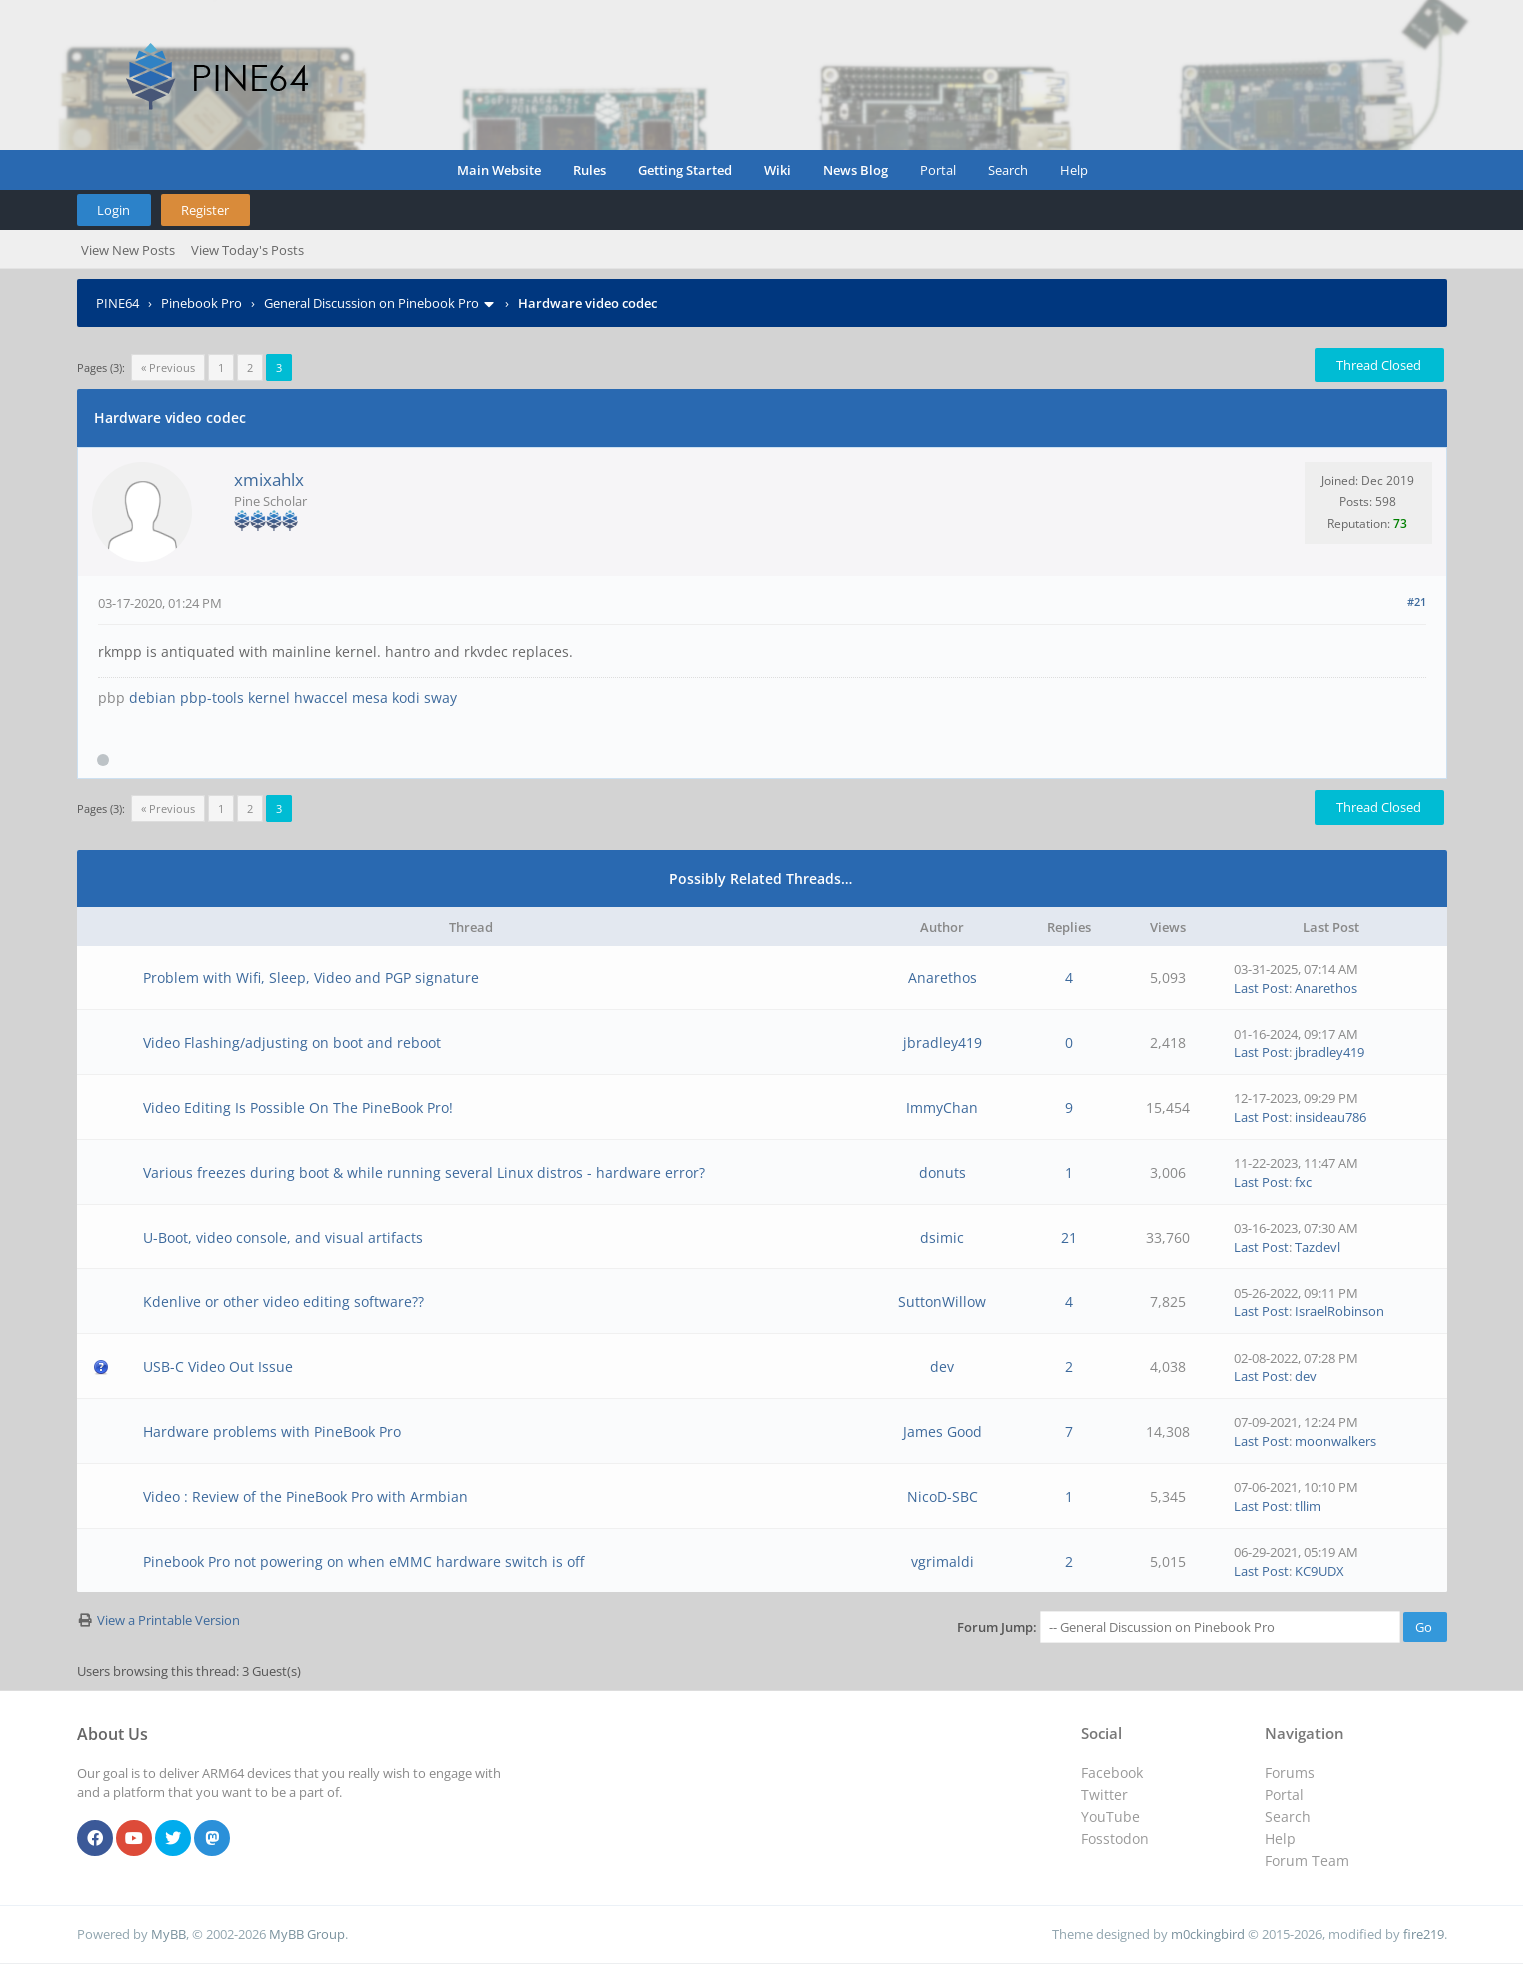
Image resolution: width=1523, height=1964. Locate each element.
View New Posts (128, 250)
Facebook (1112, 1772)
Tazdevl (1317, 1247)
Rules (589, 170)
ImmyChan (942, 1107)
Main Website (499, 170)
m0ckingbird (1208, 1934)
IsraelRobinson (1339, 1311)
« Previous (168, 367)
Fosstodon (1115, 1838)
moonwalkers (1335, 1441)
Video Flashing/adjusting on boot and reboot (292, 1042)
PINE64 (117, 303)
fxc (1303, 1182)
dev (942, 1366)
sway (440, 697)
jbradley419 (942, 1042)
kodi (406, 697)
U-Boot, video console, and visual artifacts (283, 1237)
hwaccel (321, 697)
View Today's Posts (247, 250)
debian (152, 697)
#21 (1416, 601)
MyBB (168, 1934)
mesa (370, 697)
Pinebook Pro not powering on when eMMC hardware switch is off (363, 1561)
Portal (938, 170)
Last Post (1261, 988)
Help (1074, 170)
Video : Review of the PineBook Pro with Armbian (305, 1496)
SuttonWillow (942, 1301)
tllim (1308, 1506)
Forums (1290, 1772)
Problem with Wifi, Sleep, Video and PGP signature (311, 977)
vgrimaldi (942, 1561)
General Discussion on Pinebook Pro (371, 303)
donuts (942, 1172)
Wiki (777, 170)
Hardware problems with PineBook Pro (272, 1431)
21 (1069, 1237)
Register (205, 210)
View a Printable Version (168, 1620)
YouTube (1110, 1816)
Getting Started (685, 170)
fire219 (1423, 1934)
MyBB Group (307, 1934)
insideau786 (1330, 1117)
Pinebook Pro (201, 303)
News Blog (855, 170)
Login (113, 210)
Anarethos (942, 977)
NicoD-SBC (942, 1496)
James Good (942, 1431)
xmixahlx (269, 479)
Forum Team (1307, 1860)
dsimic (942, 1237)
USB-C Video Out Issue (218, 1366)
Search (1008, 170)
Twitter (1104, 1794)
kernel (269, 697)
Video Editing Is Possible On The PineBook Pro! (298, 1107)
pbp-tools (212, 697)
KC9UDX (1319, 1571)
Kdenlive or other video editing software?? (283, 1301)
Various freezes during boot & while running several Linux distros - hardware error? (424, 1172)
